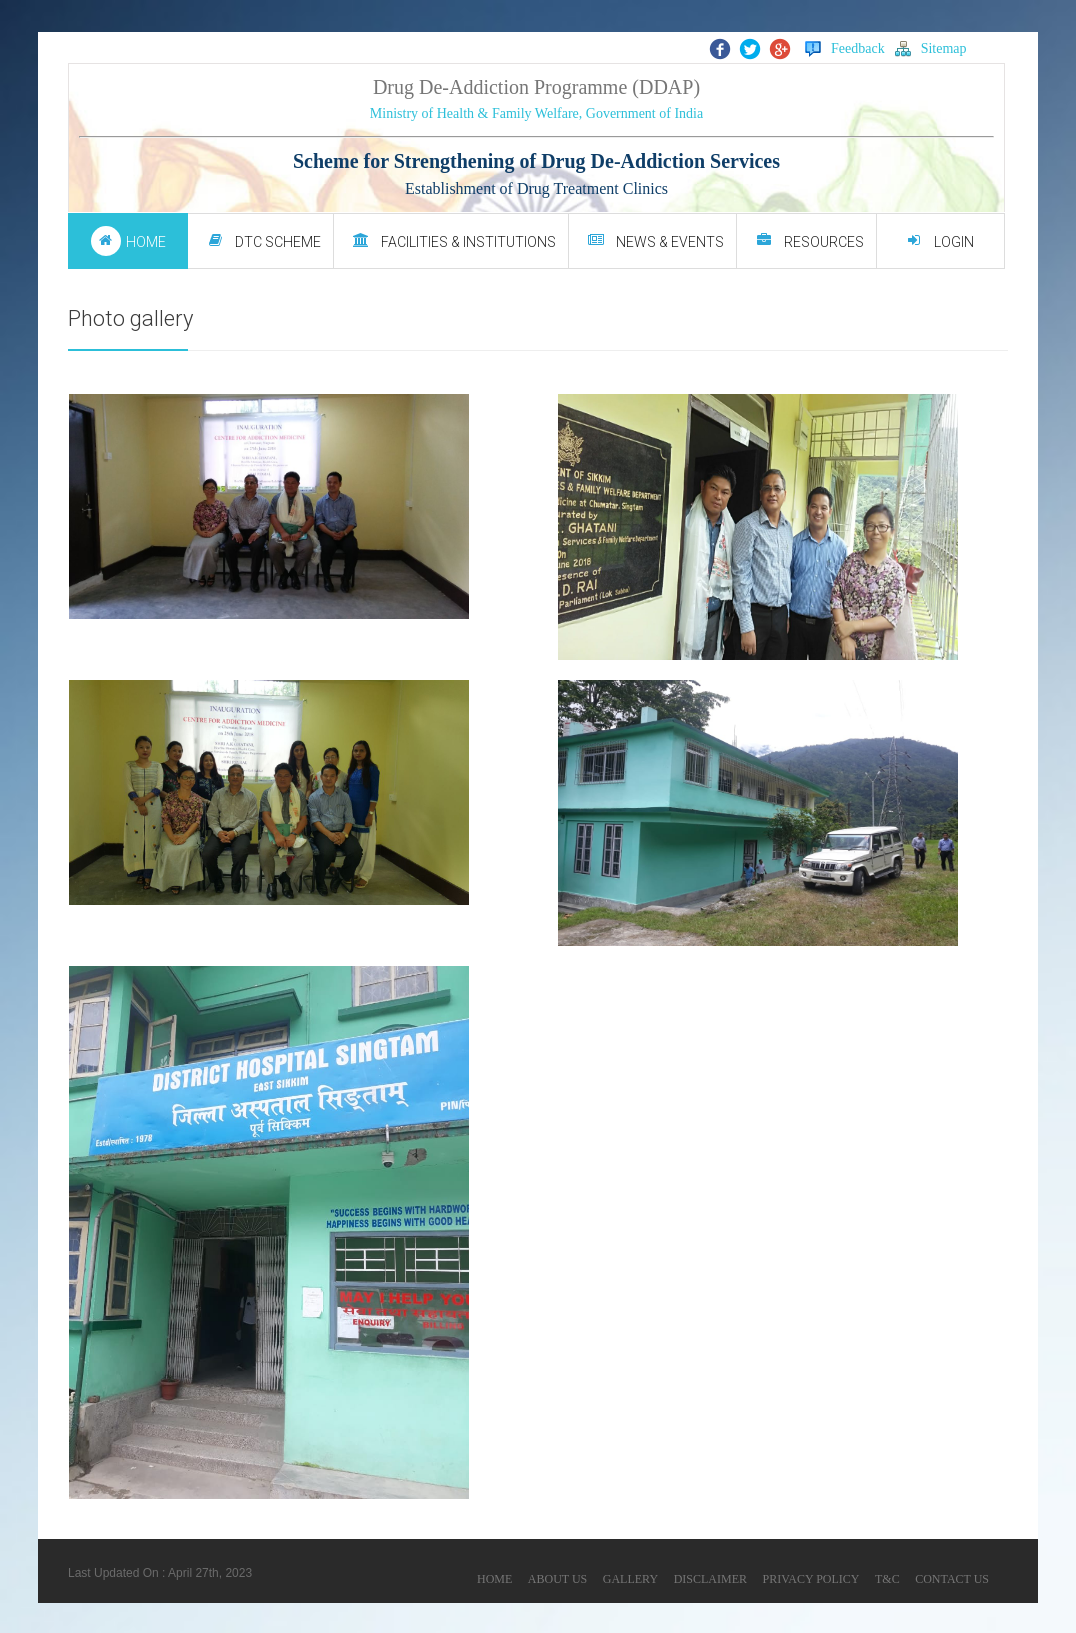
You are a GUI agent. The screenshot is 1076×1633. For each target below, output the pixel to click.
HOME (494, 1579)
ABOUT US (557, 1579)
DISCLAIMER (710, 1579)
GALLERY (630, 1579)
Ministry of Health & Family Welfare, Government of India (536, 113)
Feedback (845, 49)
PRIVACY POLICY (810, 1579)
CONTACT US (952, 1579)
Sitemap (931, 49)
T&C (887, 1579)
